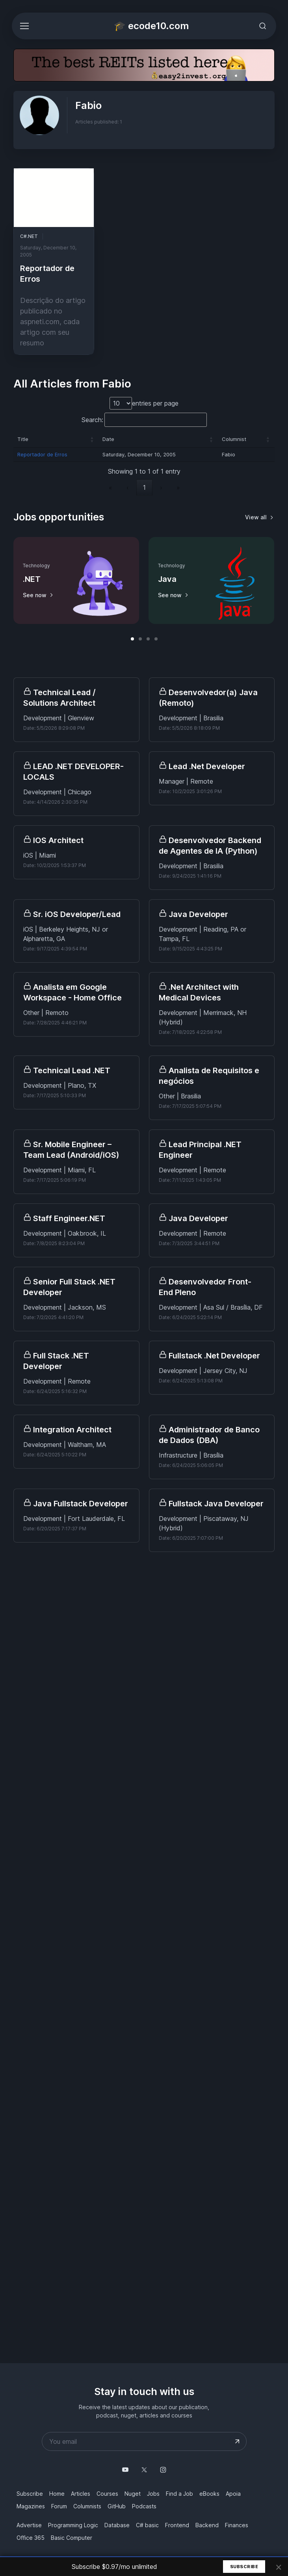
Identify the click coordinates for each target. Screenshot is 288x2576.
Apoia (233, 2493)
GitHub (117, 2506)
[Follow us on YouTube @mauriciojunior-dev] (125, 2470)
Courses (107, 2493)
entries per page (155, 403)
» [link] (178, 487)
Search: (92, 420)
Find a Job (179, 2493)
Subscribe (244, 2566)
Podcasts (144, 2506)
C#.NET (29, 238)
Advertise (29, 2525)
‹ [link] (127, 487)
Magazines (31, 2506)
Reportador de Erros (42, 454)
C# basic (147, 2525)
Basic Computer (71, 2537)
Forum (59, 2506)
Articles (80, 2493)
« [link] (110, 487)
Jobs (153, 2493)
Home (57, 2493)
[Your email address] (144, 2441)
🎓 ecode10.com (151, 25)
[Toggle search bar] (262, 26)
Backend (207, 2525)
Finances (236, 2525)
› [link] (161, 487)
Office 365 (31, 2537)
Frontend (177, 2525)
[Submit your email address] (237, 2441)
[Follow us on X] (144, 2470)
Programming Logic (73, 2525)
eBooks (209, 2493)
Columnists (87, 2506)
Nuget (132, 2493)
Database (117, 2525)
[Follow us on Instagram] (163, 2470)
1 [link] (144, 487)
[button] (92, 439)
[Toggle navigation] (24, 26)
